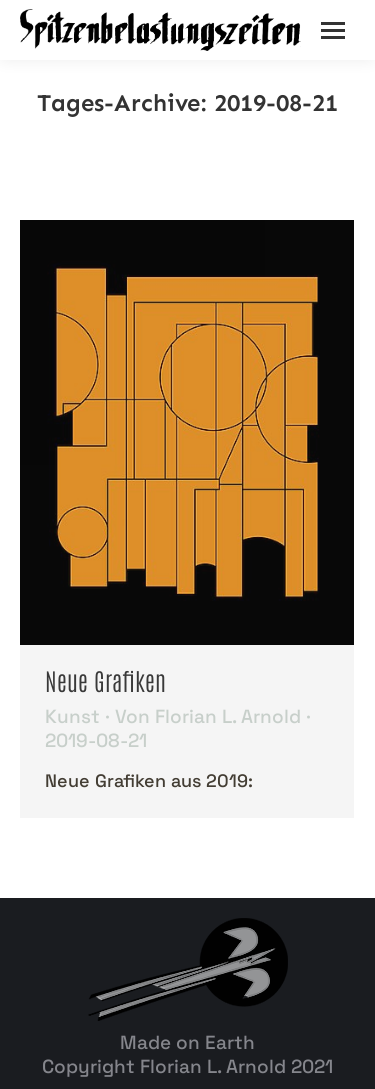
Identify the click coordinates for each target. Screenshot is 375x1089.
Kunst (72, 716)
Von (208, 717)
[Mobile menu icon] (333, 30)
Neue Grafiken (105, 679)
